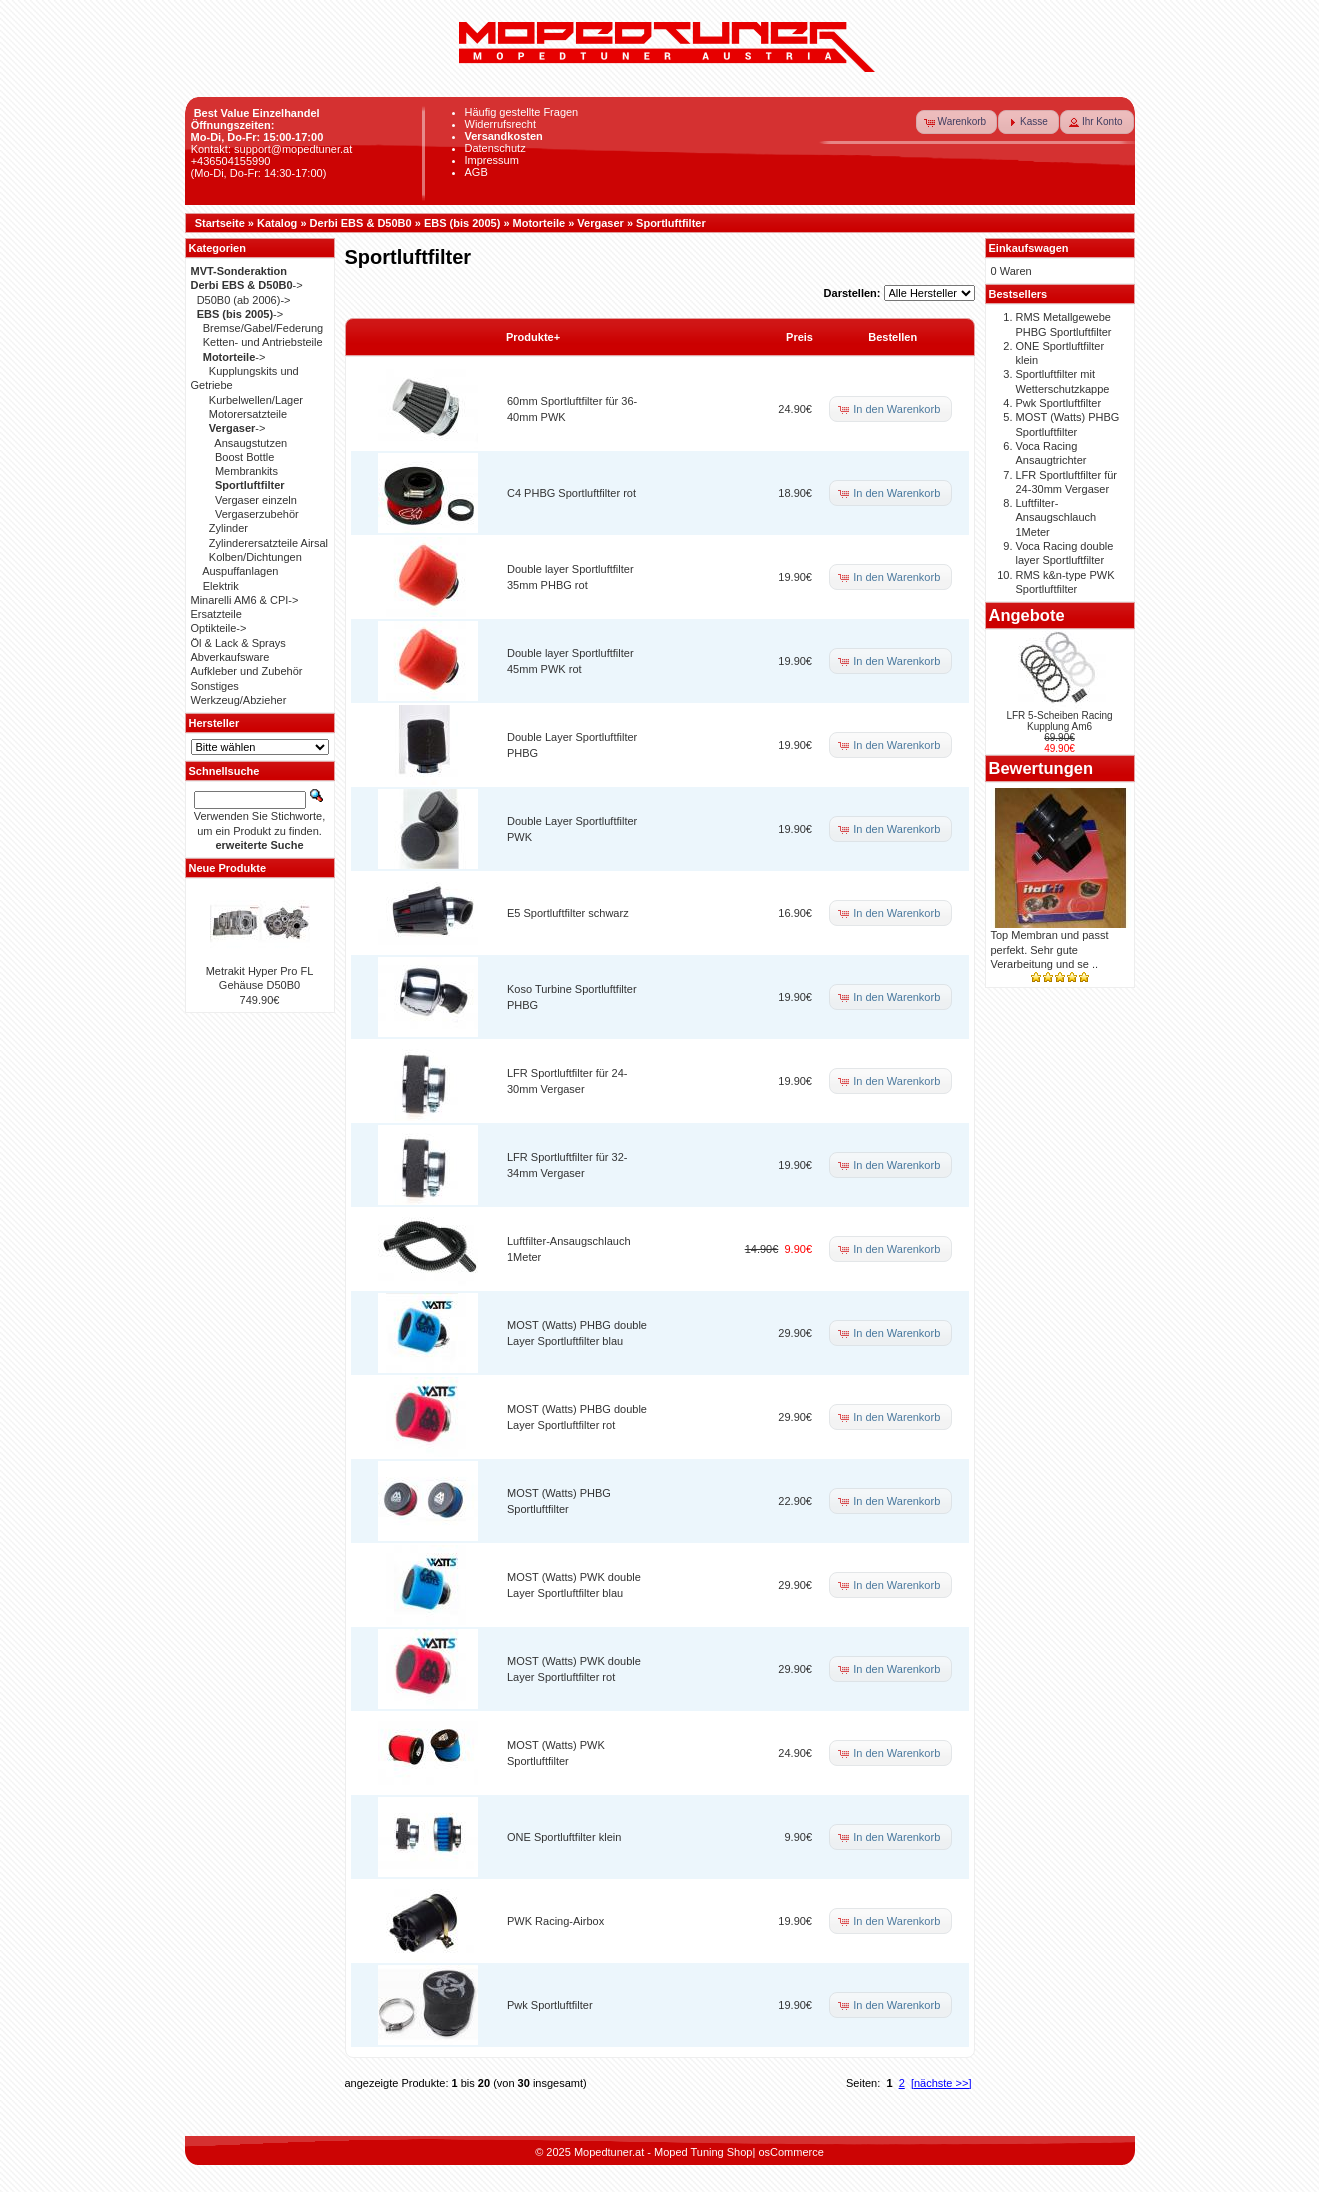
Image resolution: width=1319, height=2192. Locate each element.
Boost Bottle (244, 457)
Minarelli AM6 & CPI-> (245, 600)
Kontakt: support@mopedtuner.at (272, 149)
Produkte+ (533, 337)
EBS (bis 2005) (462, 223)
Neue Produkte (228, 868)
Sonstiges (215, 686)
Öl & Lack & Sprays (238, 643)
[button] (957, 122)
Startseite (220, 223)
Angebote (1027, 615)
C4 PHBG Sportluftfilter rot (571, 493)
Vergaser (600, 223)
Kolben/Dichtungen (255, 557)
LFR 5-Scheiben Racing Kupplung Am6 (1059, 721)
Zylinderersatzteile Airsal (268, 543)
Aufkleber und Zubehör (247, 671)
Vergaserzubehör (257, 514)
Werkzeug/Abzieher (239, 700)
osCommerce (790, 2152)
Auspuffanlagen (240, 571)
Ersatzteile (216, 614)
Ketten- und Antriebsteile (263, 342)
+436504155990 (231, 161)
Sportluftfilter (671, 223)
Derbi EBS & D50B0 (361, 223)
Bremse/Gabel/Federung (263, 328)
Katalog (277, 223)
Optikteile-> (219, 628)
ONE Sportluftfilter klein (564, 1837)
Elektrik (221, 586)
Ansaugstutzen (250, 443)
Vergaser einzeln (256, 500)
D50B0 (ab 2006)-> (244, 300)
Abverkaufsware (230, 657)
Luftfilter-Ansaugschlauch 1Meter (1056, 517)
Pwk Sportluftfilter (550, 2005)
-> (247, 285)
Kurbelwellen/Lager (256, 400)
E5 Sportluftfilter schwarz (568, 913)
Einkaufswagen (1029, 248)
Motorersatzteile (248, 414)
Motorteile (539, 223)
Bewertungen (1041, 768)
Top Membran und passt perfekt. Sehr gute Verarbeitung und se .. (1050, 949)
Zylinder (228, 528)
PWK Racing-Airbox (555, 1921)
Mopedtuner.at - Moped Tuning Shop (663, 2152)
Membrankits (246, 471)
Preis (799, 337)
